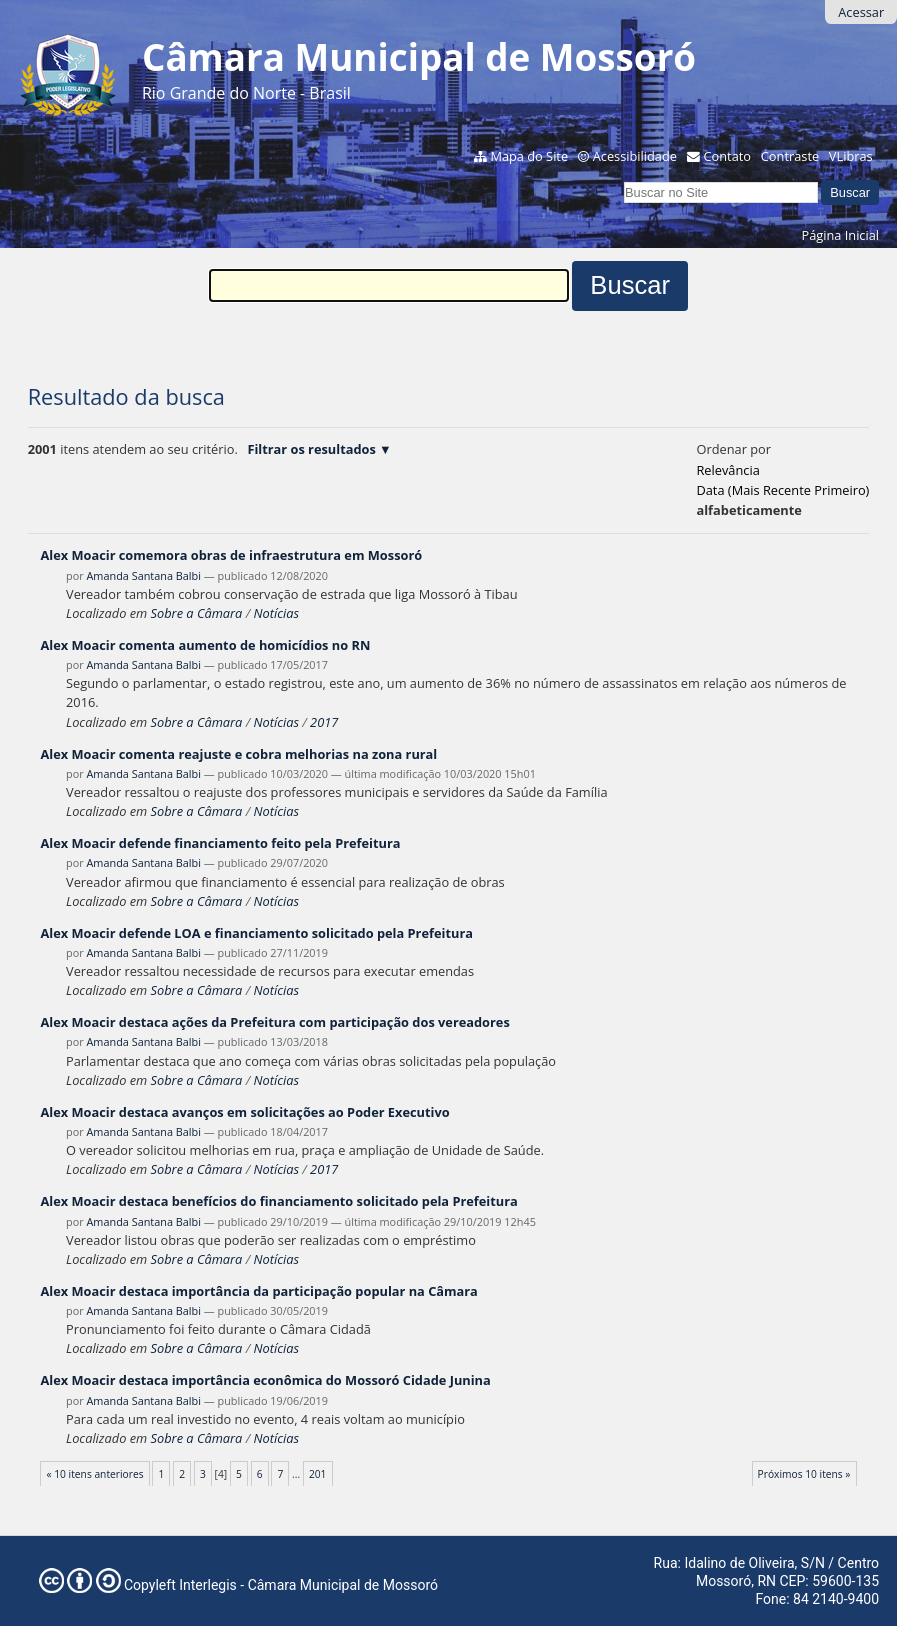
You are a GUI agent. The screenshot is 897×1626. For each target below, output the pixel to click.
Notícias (275, 613)
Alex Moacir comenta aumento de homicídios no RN (205, 645)
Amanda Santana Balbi (143, 575)
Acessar (861, 12)
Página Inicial (840, 235)
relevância (727, 470)
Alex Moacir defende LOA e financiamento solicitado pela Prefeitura (256, 933)
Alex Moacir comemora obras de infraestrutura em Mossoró (231, 555)
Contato (728, 156)
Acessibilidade (635, 156)
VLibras (851, 156)
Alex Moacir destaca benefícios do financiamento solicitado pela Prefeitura (278, 1201)
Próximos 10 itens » (804, 1474)
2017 (324, 722)
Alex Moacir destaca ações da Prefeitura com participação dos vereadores (274, 1022)
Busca (623, 179)
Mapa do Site (529, 156)
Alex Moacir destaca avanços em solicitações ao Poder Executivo (244, 1112)
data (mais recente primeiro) (782, 490)
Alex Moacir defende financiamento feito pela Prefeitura (220, 843)
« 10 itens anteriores (95, 1474)
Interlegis (208, 1585)
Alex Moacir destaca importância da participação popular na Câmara (258, 1291)
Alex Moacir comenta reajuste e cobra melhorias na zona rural (238, 754)
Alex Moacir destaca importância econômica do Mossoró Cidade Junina (265, 1380)
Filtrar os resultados (311, 449)
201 (318, 1474)
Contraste (790, 156)
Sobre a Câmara (197, 613)
